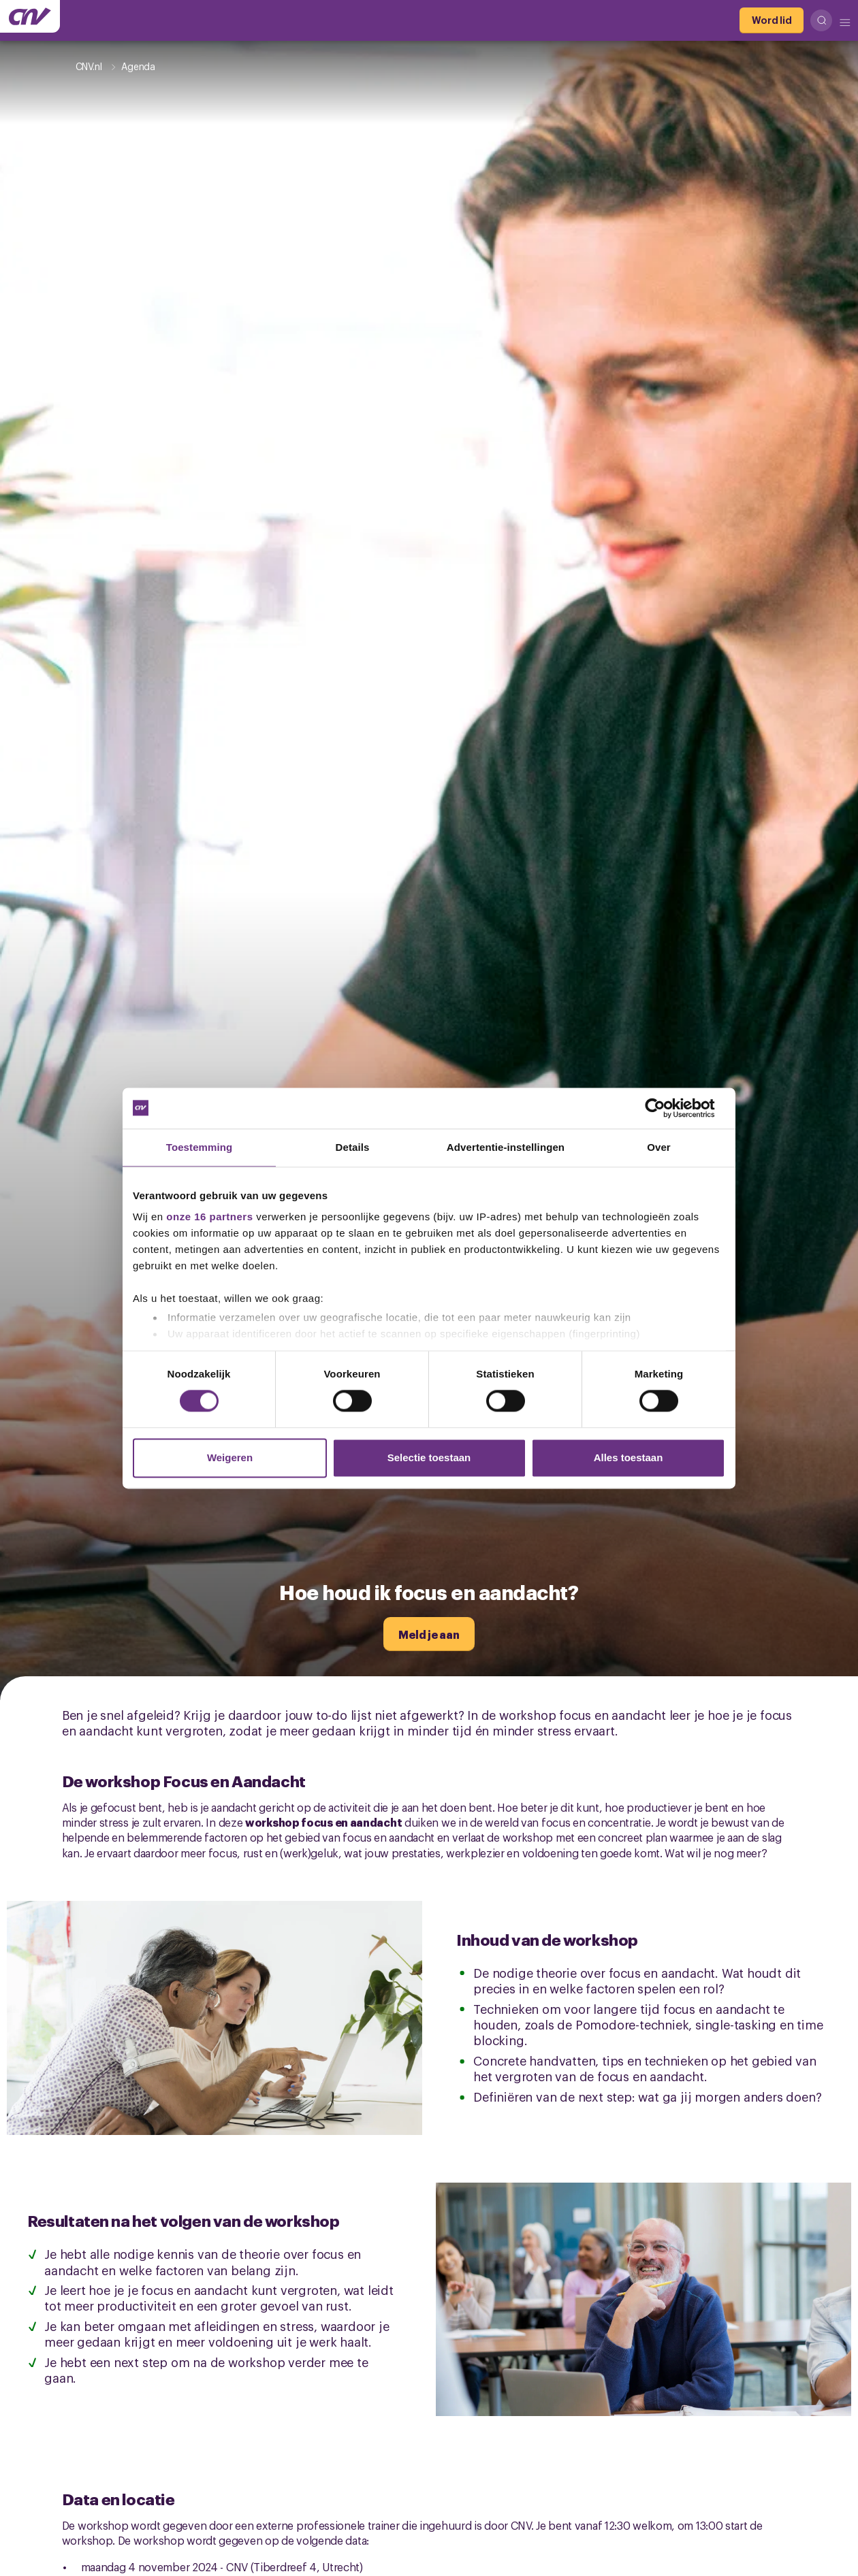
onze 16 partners (209, 1216)
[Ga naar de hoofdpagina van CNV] (30, 16)
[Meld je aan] (428, 1634)
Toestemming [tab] (199, 1147)
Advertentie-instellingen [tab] (506, 1147)
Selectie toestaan (429, 1457)
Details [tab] (353, 1147)
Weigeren (230, 1457)
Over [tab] (659, 1147)
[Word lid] (772, 20)
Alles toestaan (628, 1457)
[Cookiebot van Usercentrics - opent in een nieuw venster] (665, 1108)
